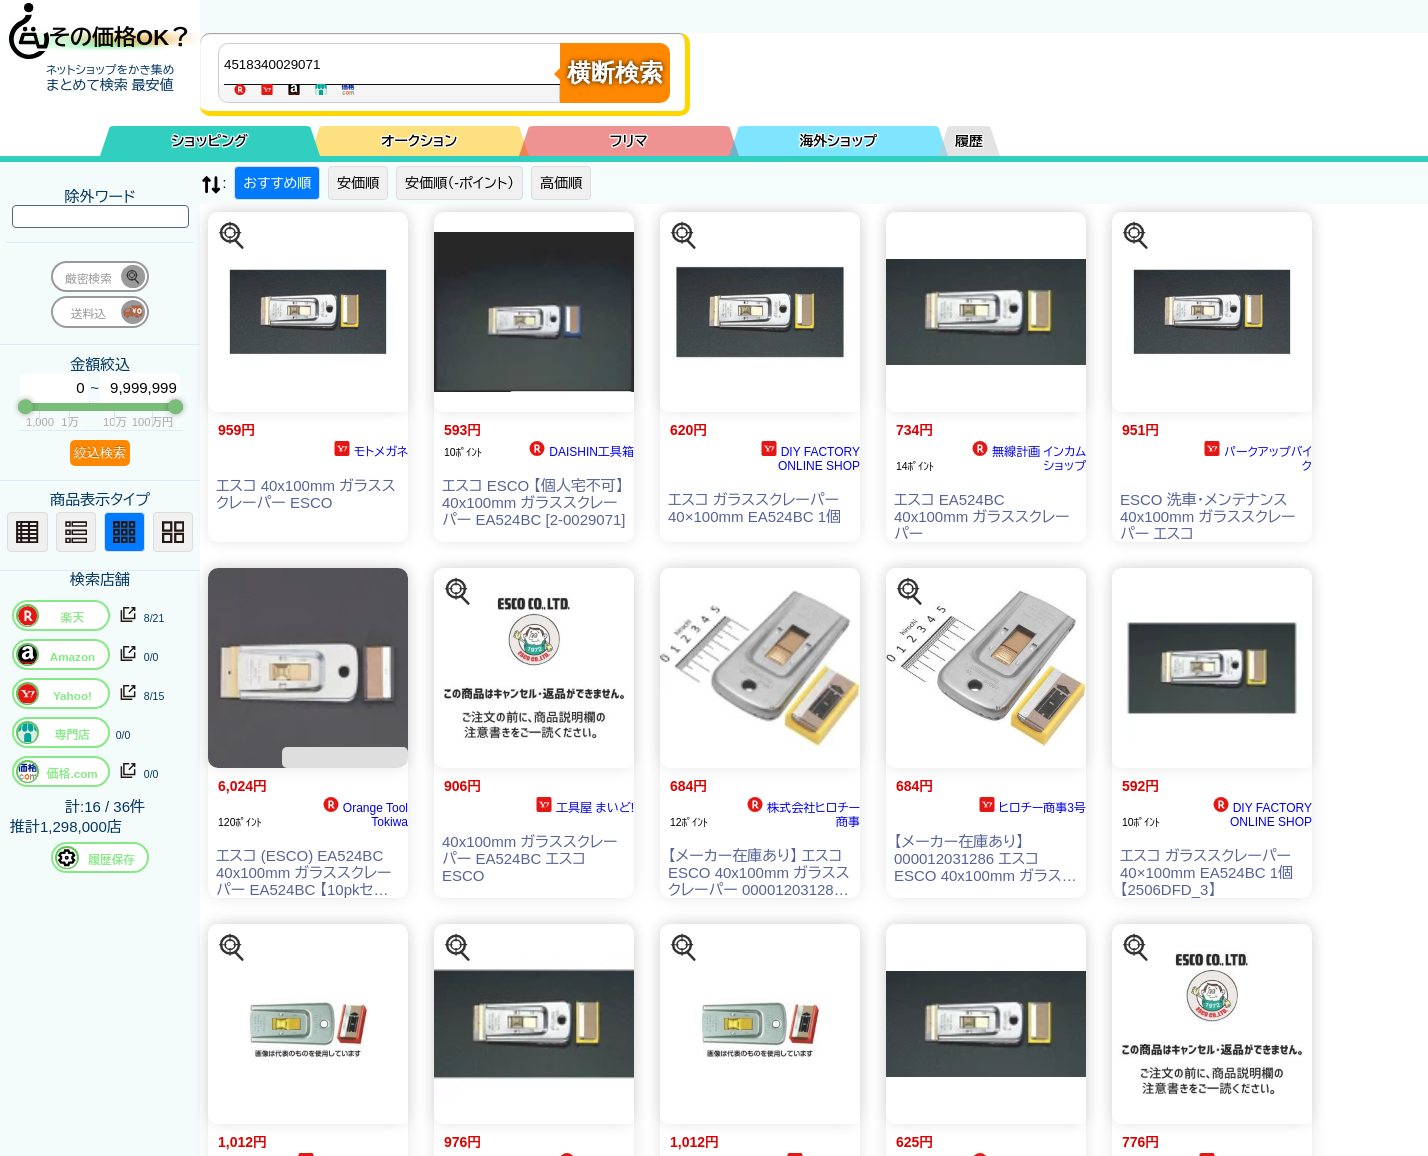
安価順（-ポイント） (459, 183)
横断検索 (615, 72)
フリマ (629, 141)
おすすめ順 (277, 183)
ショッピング (210, 141)
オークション (419, 141)
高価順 (561, 183)
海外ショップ (838, 141)
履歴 (969, 141)
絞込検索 (100, 452)
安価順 (358, 183)
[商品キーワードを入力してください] (394, 64)
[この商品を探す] (232, 236)
